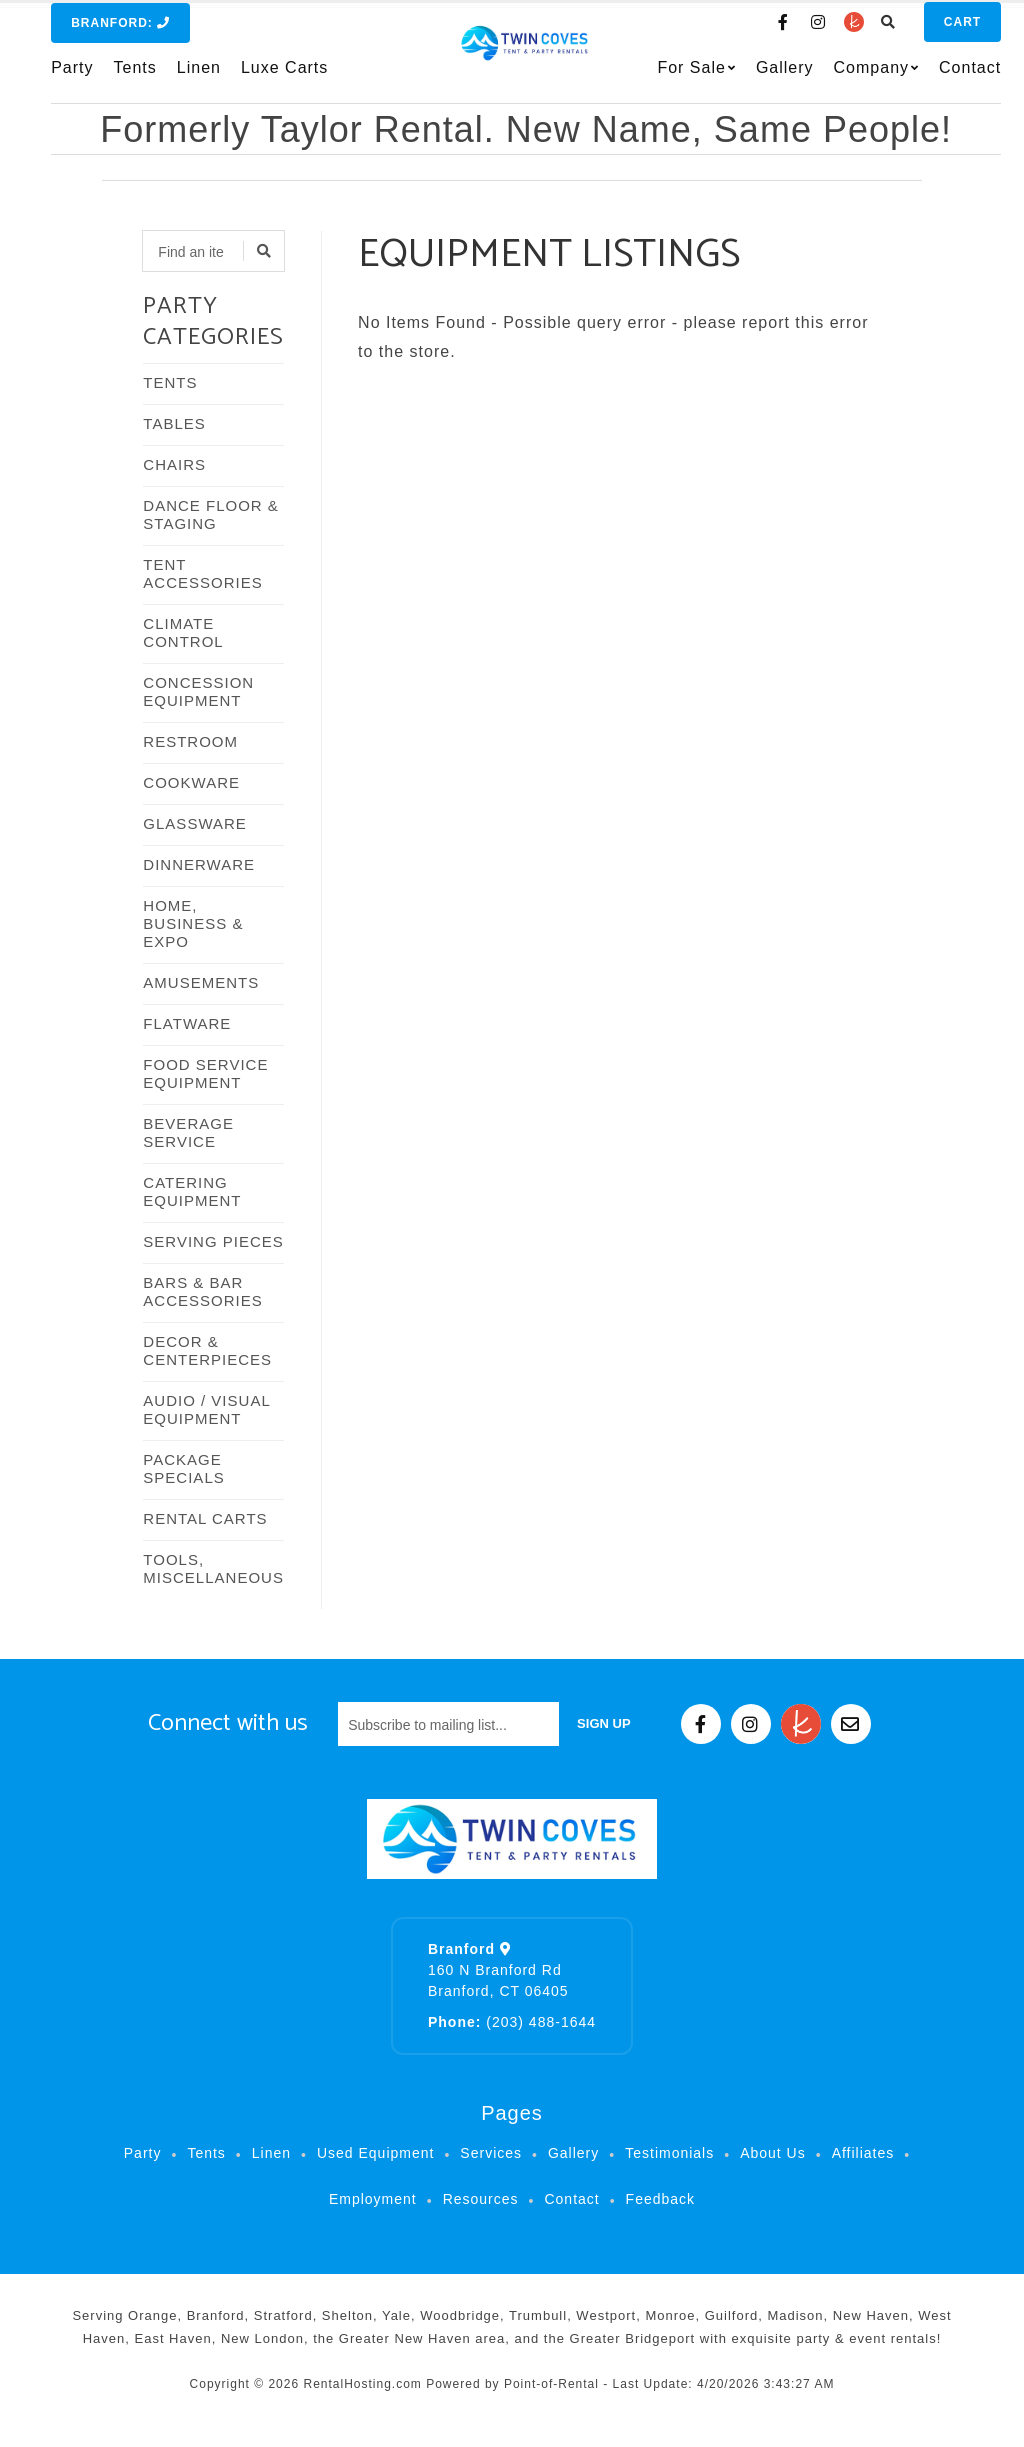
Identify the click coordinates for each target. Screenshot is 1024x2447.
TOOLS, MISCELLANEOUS (213, 1568)
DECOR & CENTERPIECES (207, 1350)
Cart (933, 31)
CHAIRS (174, 464)
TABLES (174, 423)
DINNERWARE (199, 864)
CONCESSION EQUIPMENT (198, 691)
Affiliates (863, 2153)
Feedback (660, 2199)
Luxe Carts (284, 76)
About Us (773, 2153)
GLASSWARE (194, 823)
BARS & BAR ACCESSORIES (202, 1291)
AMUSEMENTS (201, 982)
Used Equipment (376, 2153)
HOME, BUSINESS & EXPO (193, 923)
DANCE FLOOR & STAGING (211, 514)
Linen (199, 76)
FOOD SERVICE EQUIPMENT (205, 1073)
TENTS (170, 382)
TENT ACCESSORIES (202, 573)
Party (72, 76)
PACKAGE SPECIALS (183, 1468)
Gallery (756, 76)
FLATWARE (187, 1023)
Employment (373, 2199)
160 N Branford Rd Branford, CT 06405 (498, 1970)
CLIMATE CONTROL (183, 632)
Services (491, 2153)
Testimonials (669, 2153)
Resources (481, 2199)
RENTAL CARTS (205, 1518)
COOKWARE (191, 782)
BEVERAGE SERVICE (188, 1132)
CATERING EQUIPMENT (192, 1191)
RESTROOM (190, 741)
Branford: (120, 32)
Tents (135, 76)
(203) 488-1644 (512, 2022)
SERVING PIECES (213, 1241)
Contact (942, 76)
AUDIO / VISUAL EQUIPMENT (206, 1409)
